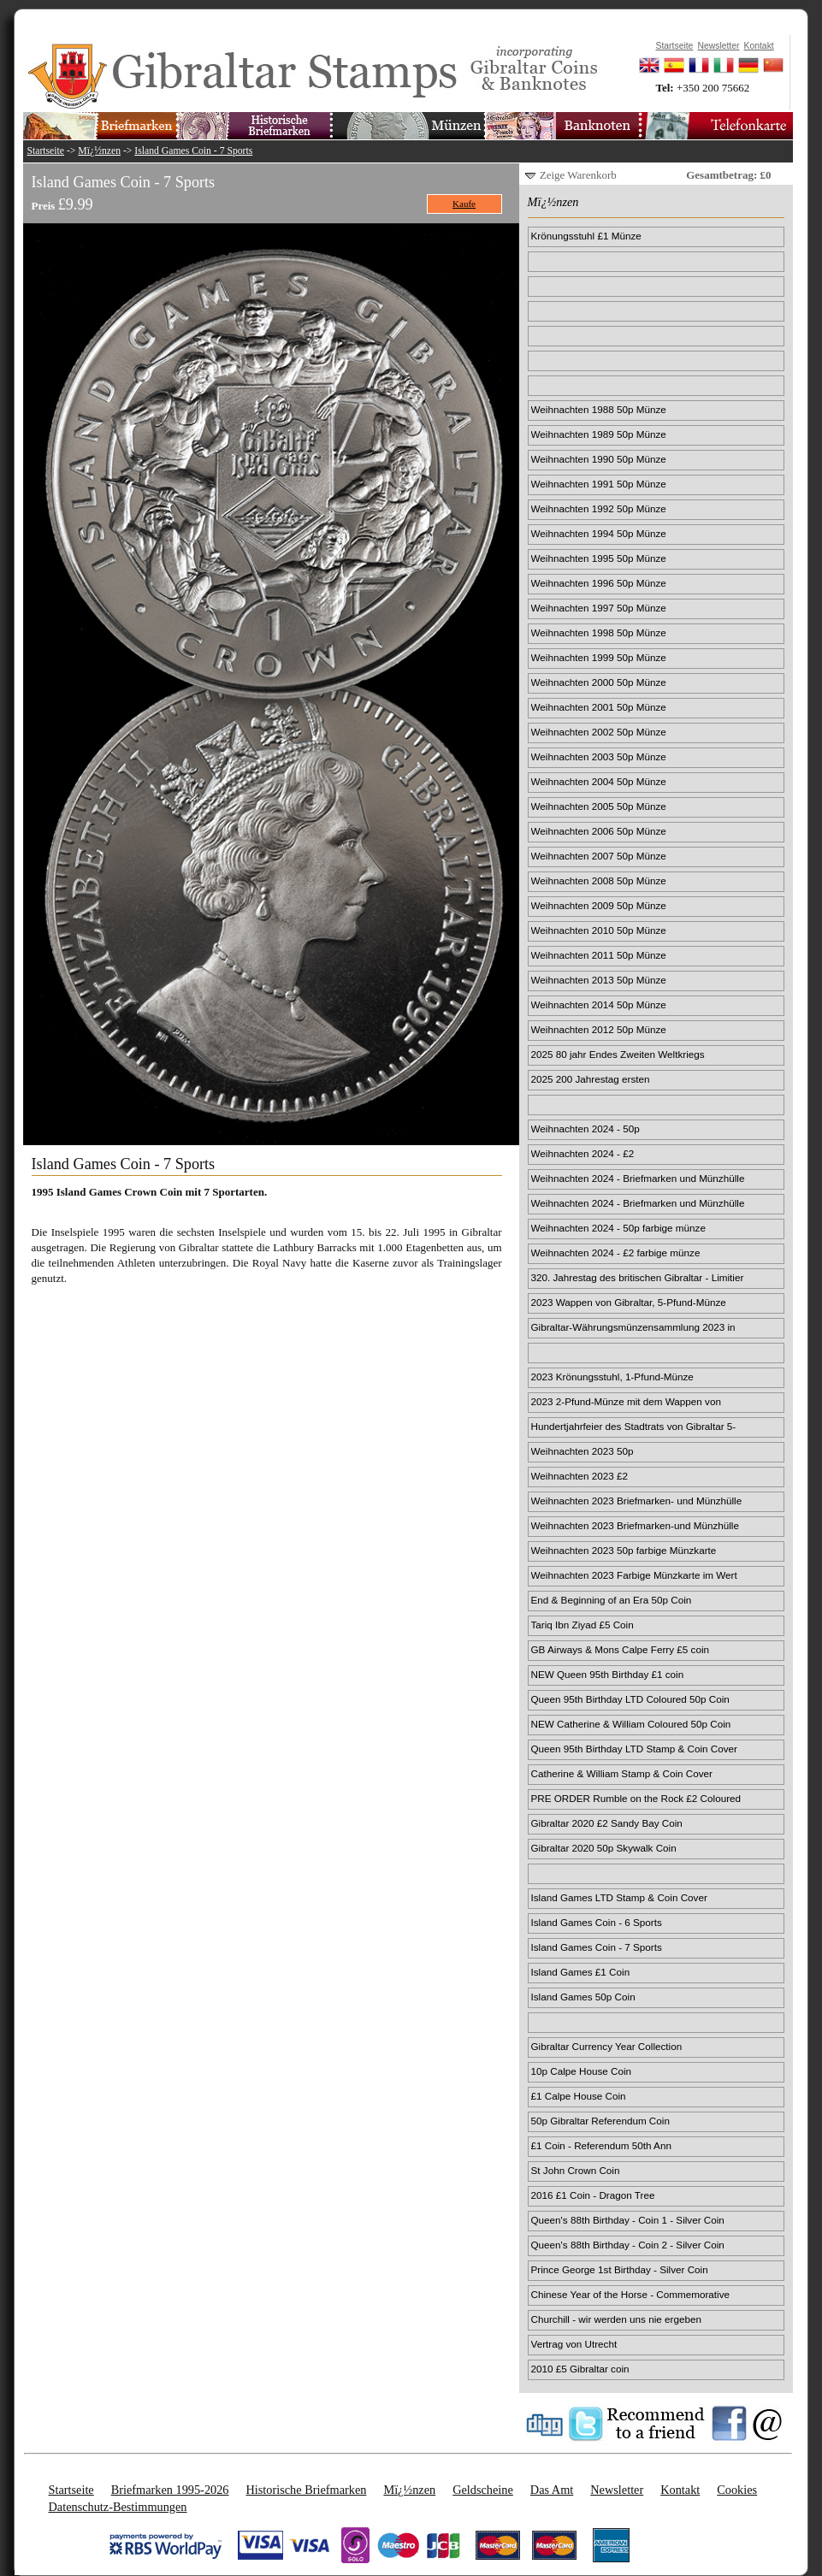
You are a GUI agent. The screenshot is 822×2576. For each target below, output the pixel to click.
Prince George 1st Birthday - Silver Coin (619, 2269)
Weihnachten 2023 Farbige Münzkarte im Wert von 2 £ (634, 1576)
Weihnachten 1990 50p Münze (598, 458)
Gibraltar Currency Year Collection (607, 2046)
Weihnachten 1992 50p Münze (598, 508)
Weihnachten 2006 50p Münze (598, 830)
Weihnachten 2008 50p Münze (598, 880)
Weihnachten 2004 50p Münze (598, 781)
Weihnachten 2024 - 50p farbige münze (618, 1227)
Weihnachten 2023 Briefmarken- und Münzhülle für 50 (636, 1502)
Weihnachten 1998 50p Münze (598, 632)
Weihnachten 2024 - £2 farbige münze (616, 1252)
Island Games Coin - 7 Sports (193, 151)
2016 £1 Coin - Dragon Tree (593, 2195)
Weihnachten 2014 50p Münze (598, 1004)
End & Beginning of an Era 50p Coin (611, 1599)
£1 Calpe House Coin (578, 2095)
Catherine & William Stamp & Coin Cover (622, 1773)
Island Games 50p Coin (583, 1996)
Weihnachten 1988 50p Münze (598, 409)
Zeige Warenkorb (578, 174)
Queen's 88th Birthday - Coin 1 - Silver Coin (627, 2219)
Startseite (46, 151)
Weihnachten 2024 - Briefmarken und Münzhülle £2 (638, 1204)
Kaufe (464, 203)
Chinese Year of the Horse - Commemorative (630, 2294)
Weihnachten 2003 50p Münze (598, 756)
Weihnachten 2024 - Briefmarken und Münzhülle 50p (638, 1179)
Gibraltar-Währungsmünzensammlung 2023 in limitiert (633, 1328)
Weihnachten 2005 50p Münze (598, 806)
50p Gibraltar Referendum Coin (600, 2120)
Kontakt (680, 2489)
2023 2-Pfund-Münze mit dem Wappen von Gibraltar (626, 1402)
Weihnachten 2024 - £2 (583, 1153)
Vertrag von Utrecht (574, 2343)
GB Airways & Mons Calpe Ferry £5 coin (620, 1649)
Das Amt (551, 2489)
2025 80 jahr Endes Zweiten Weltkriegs (618, 1054)
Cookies (737, 2489)
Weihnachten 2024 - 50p (585, 1128)
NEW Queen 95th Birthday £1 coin (607, 1674)
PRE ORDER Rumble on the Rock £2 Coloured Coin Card (636, 1799)
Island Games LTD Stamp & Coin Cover (619, 1897)
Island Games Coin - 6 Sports (596, 1922)
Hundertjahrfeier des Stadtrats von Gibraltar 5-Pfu (633, 1427)
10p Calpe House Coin (581, 2071)
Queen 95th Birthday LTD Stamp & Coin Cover (634, 1748)
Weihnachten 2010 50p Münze (598, 930)
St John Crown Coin (575, 2170)
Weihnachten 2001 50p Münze (598, 706)
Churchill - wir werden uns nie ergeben (616, 2319)
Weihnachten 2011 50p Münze (598, 954)
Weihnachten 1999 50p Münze (598, 657)
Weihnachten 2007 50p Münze (598, 855)
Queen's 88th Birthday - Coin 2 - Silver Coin (627, 2244)
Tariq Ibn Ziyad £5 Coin (582, 1624)
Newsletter (616, 2489)
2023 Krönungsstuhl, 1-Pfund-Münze (612, 1376)
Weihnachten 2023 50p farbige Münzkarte (624, 1550)
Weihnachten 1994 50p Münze (598, 533)
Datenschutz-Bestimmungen (118, 2507)
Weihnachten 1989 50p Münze (598, 434)
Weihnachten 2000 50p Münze (598, 682)
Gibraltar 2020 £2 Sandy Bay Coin (607, 1823)
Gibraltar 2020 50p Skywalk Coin (604, 1847)
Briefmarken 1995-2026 (170, 2489)
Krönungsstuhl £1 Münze (586, 235)
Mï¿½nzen (99, 151)
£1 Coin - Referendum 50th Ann (601, 2145)
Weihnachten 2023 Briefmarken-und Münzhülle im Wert (635, 1526)
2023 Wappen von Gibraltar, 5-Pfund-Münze (628, 1302)
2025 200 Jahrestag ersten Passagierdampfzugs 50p (590, 1080)
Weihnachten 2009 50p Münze (598, 905)
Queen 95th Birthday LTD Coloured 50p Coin (630, 1699)
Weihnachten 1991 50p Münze (598, 483)
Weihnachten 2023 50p (582, 1450)
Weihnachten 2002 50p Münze (598, 731)
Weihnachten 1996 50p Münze (598, 582)
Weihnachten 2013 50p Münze (598, 979)
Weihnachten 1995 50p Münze (598, 558)
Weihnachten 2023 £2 (580, 1475)
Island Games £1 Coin (580, 1971)
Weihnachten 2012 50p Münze (598, 1029)
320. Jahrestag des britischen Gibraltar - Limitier (637, 1277)
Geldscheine (482, 2489)
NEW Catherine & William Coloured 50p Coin (631, 1723)
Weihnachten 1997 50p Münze (598, 607)
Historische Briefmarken (305, 2489)
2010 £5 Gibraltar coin (580, 2368)
